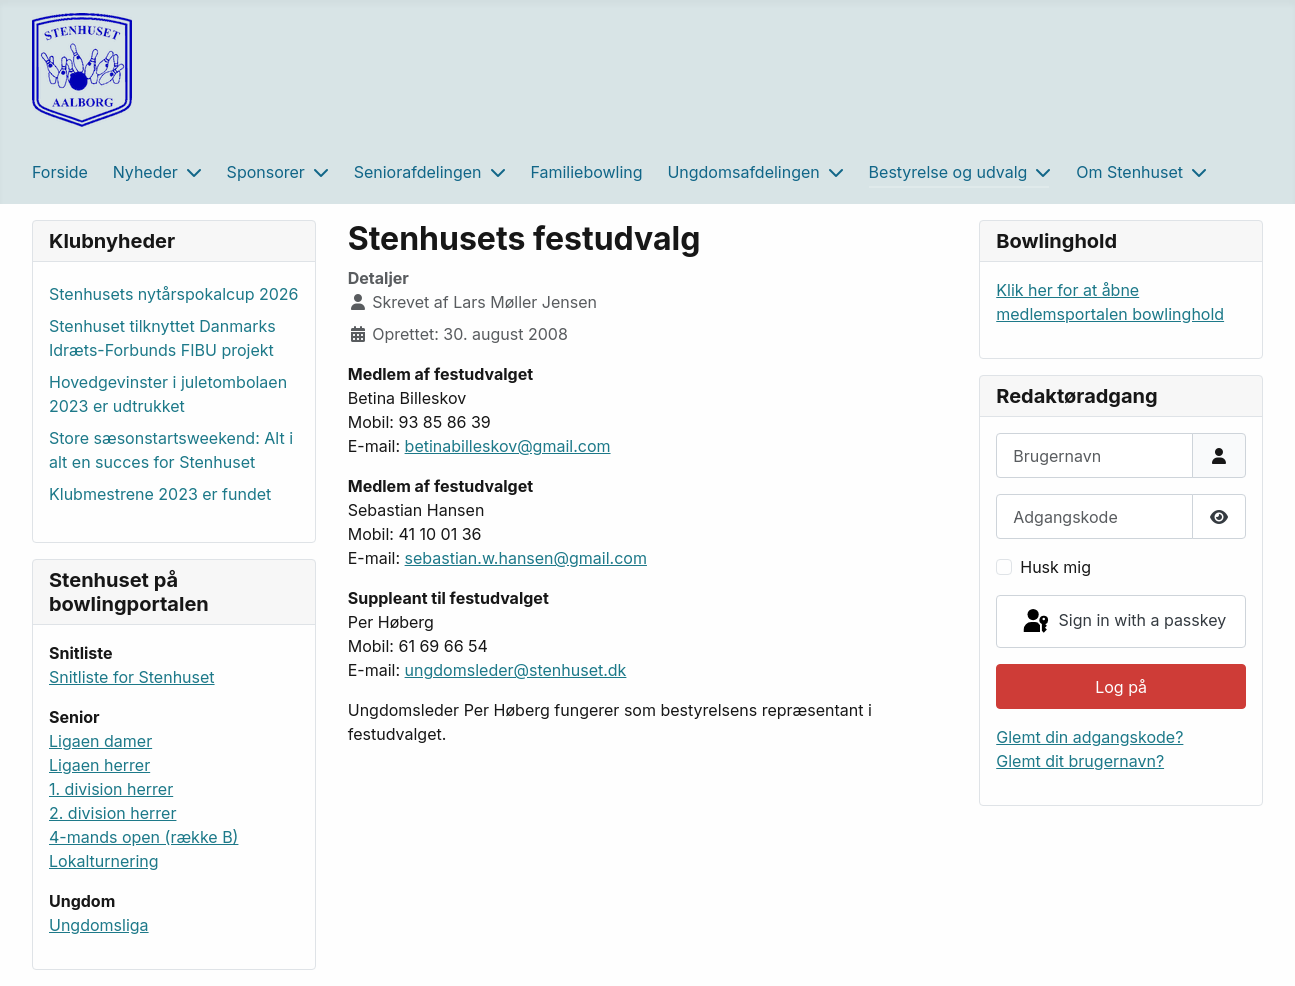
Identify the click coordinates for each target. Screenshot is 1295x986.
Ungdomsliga (99, 925)
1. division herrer (111, 789)
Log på (1121, 687)
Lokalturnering (104, 861)
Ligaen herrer (99, 765)
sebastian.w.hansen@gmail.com (526, 558)
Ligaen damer (100, 741)
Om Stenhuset (1129, 172)
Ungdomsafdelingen (743, 172)
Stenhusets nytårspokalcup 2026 (174, 294)
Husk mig (1055, 567)
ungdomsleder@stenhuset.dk (516, 670)
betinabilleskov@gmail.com (508, 446)
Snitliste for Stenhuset (132, 677)
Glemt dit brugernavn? (1080, 761)
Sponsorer (266, 172)
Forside (60, 172)
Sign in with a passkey (1123, 622)
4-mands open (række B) (143, 837)
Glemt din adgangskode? (1089, 737)
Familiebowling (586, 172)
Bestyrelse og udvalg (948, 172)
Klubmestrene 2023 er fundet (160, 494)
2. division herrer (112, 813)
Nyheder (145, 172)
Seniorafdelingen (418, 172)
